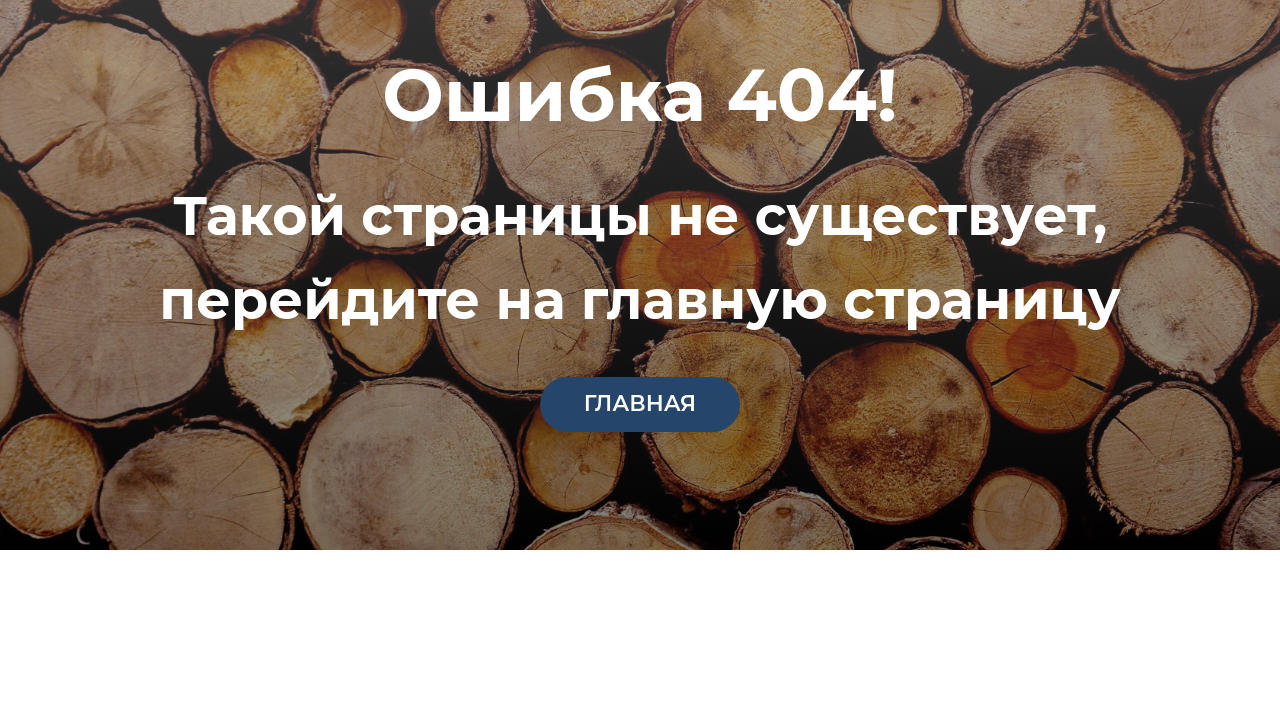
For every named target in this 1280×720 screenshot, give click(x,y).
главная (640, 403)
